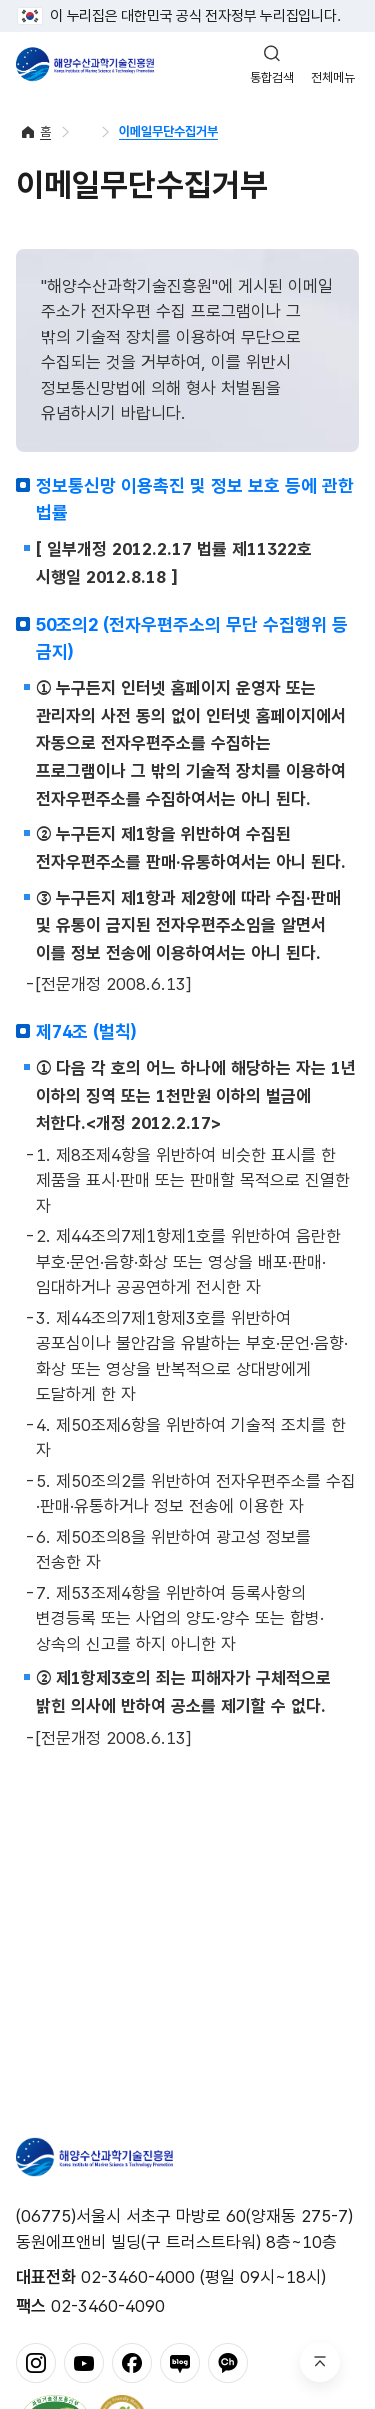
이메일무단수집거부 (168, 131)
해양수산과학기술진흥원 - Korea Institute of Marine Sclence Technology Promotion (85, 64)
